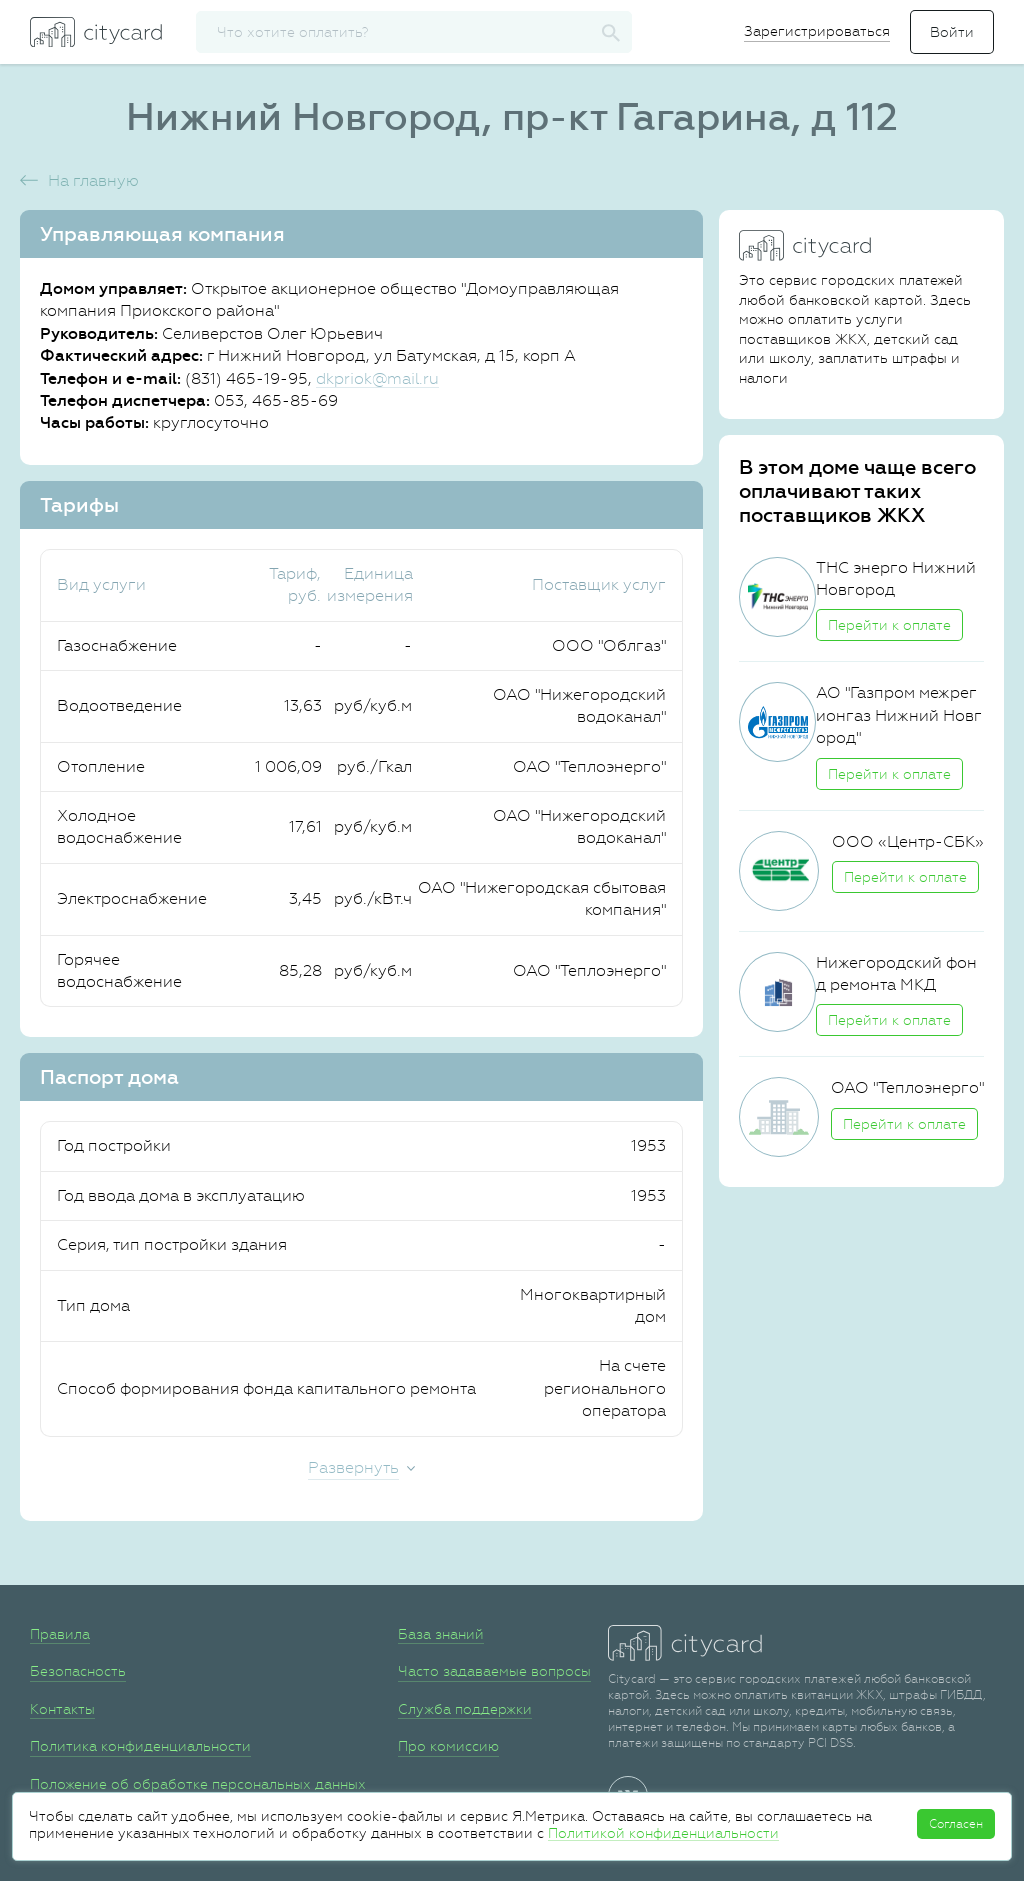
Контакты (62, 1709)
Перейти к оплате (889, 625)
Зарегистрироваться (817, 31)
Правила (60, 1634)
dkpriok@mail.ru (377, 378)
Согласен (956, 1824)
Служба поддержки (465, 1709)
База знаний (441, 1634)
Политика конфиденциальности (140, 1746)
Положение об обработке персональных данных (198, 1784)
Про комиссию (448, 1746)
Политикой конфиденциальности (663, 1833)
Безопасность (78, 1671)
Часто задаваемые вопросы (494, 1671)
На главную (93, 180)
